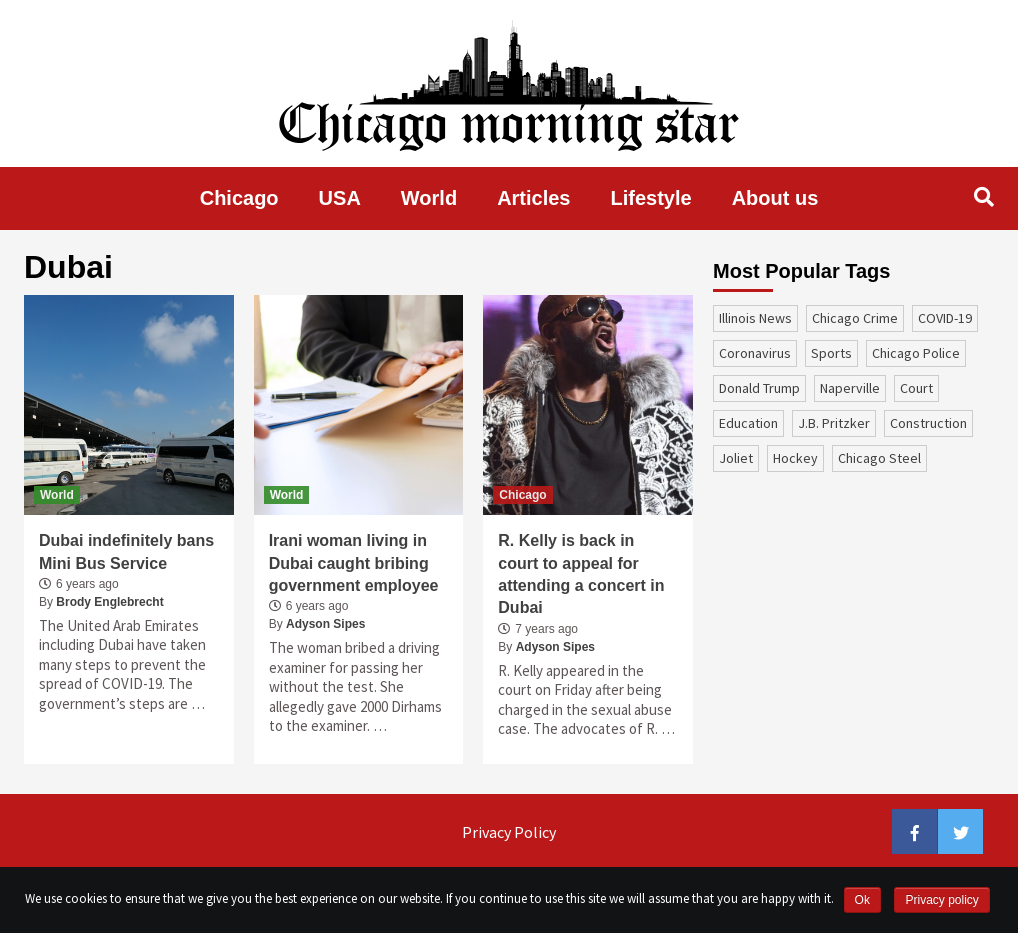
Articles (533, 198)
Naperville (850, 388)
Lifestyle (651, 198)
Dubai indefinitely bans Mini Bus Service (126, 551)
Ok (862, 900)
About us (775, 198)
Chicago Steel (879, 458)
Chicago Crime (855, 318)
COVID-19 (945, 318)
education (748, 423)
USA (340, 198)
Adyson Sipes (325, 624)
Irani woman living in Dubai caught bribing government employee (354, 563)
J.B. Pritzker (834, 423)
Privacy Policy (509, 832)
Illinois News (755, 318)
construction (928, 423)
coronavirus (755, 353)
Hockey (795, 458)
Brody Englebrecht (109, 602)
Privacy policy (941, 900)
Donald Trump (759, 388)
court (916, 388)
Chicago (239, 198)
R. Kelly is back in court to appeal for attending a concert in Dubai (581, 574)
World (429, 198)
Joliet (736, 458)
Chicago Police (916, 353)
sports (831, 353)
